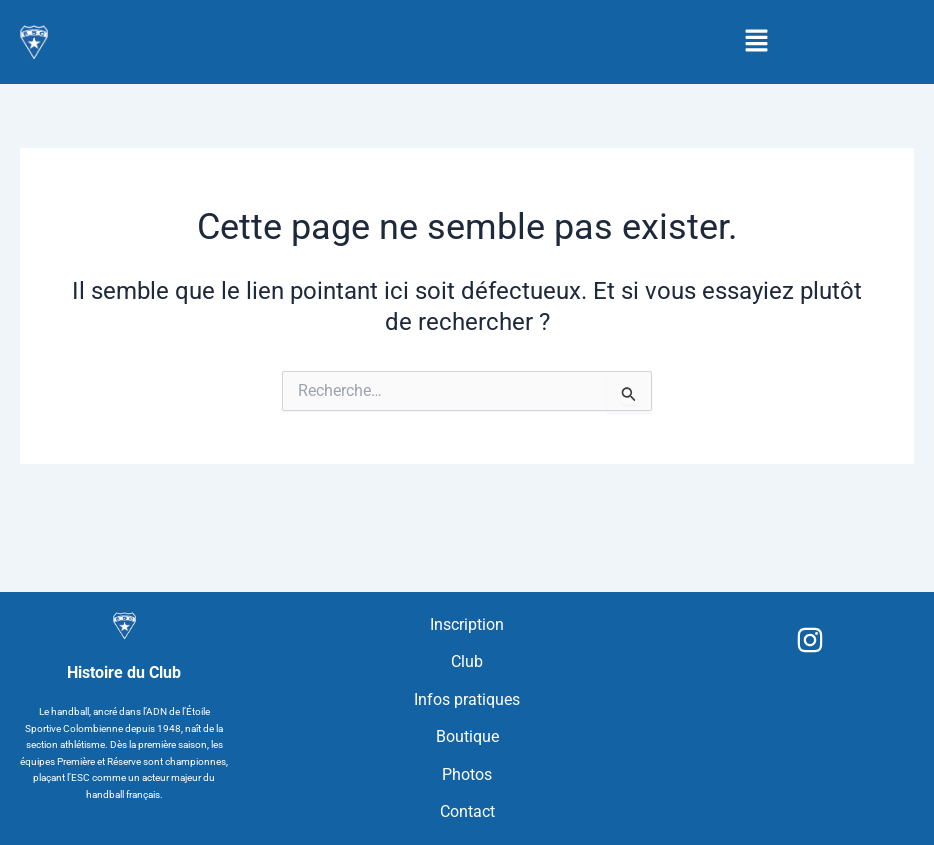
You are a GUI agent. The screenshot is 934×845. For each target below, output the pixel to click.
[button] (757, 42)
